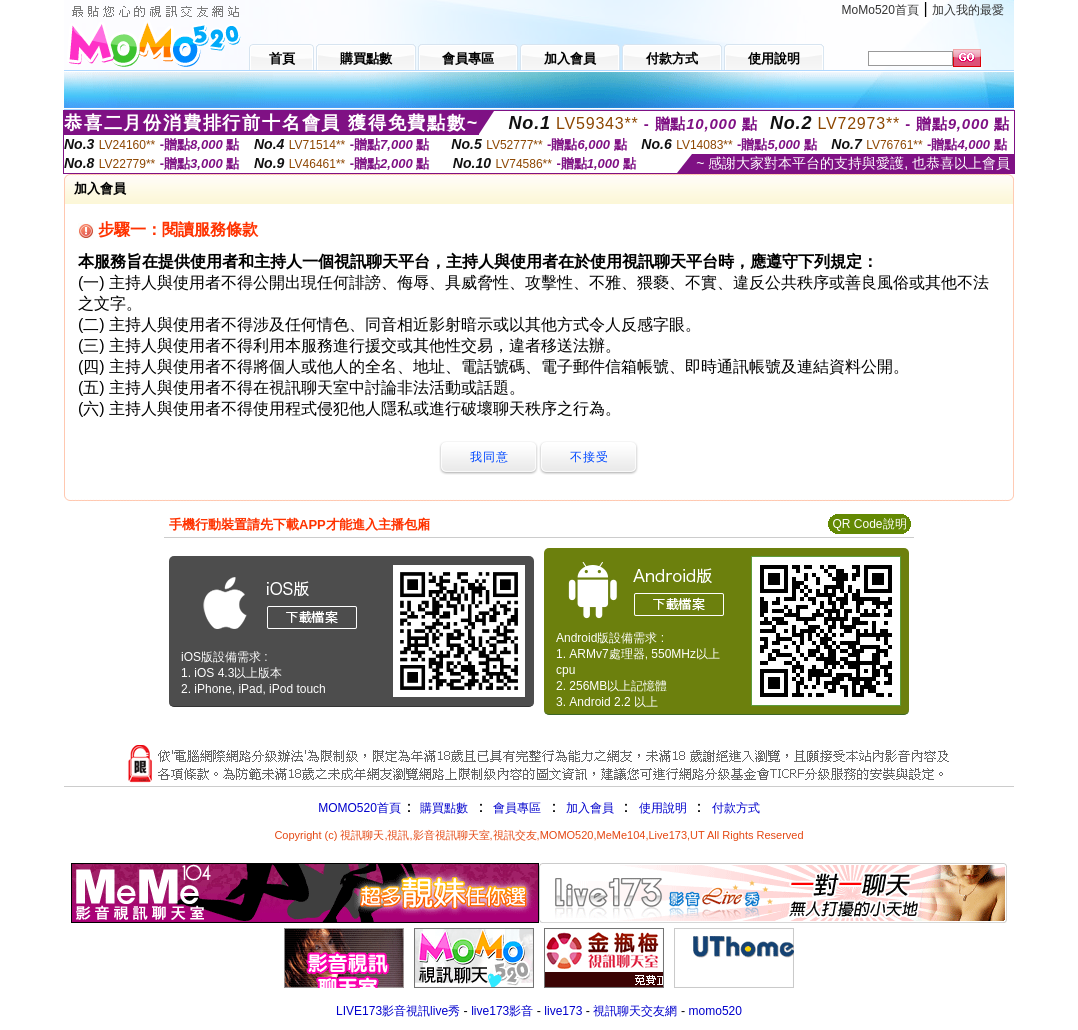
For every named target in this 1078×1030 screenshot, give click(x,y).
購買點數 (442, 808)
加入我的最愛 (968, 10)
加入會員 (590, 808)
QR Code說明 (869, 524)
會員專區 (517, 808)
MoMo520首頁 (880, 10)
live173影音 (502, 1011)
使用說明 (663, 808)
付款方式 (736, 808)
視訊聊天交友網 (635, 1011)
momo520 (715, 1011)
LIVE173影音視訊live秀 (398, 1011)
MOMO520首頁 (359, 808)
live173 (563, 1011)
